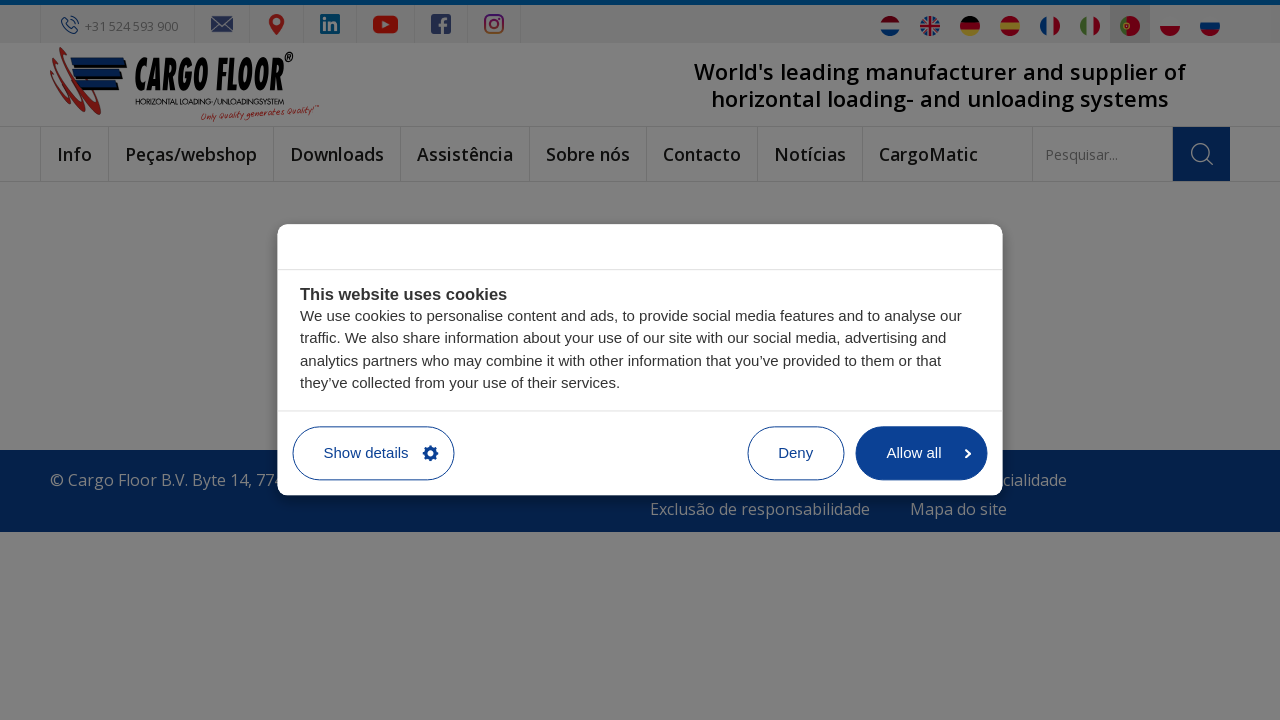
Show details (381, 452)
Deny (795, 452)
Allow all (928, 452)
